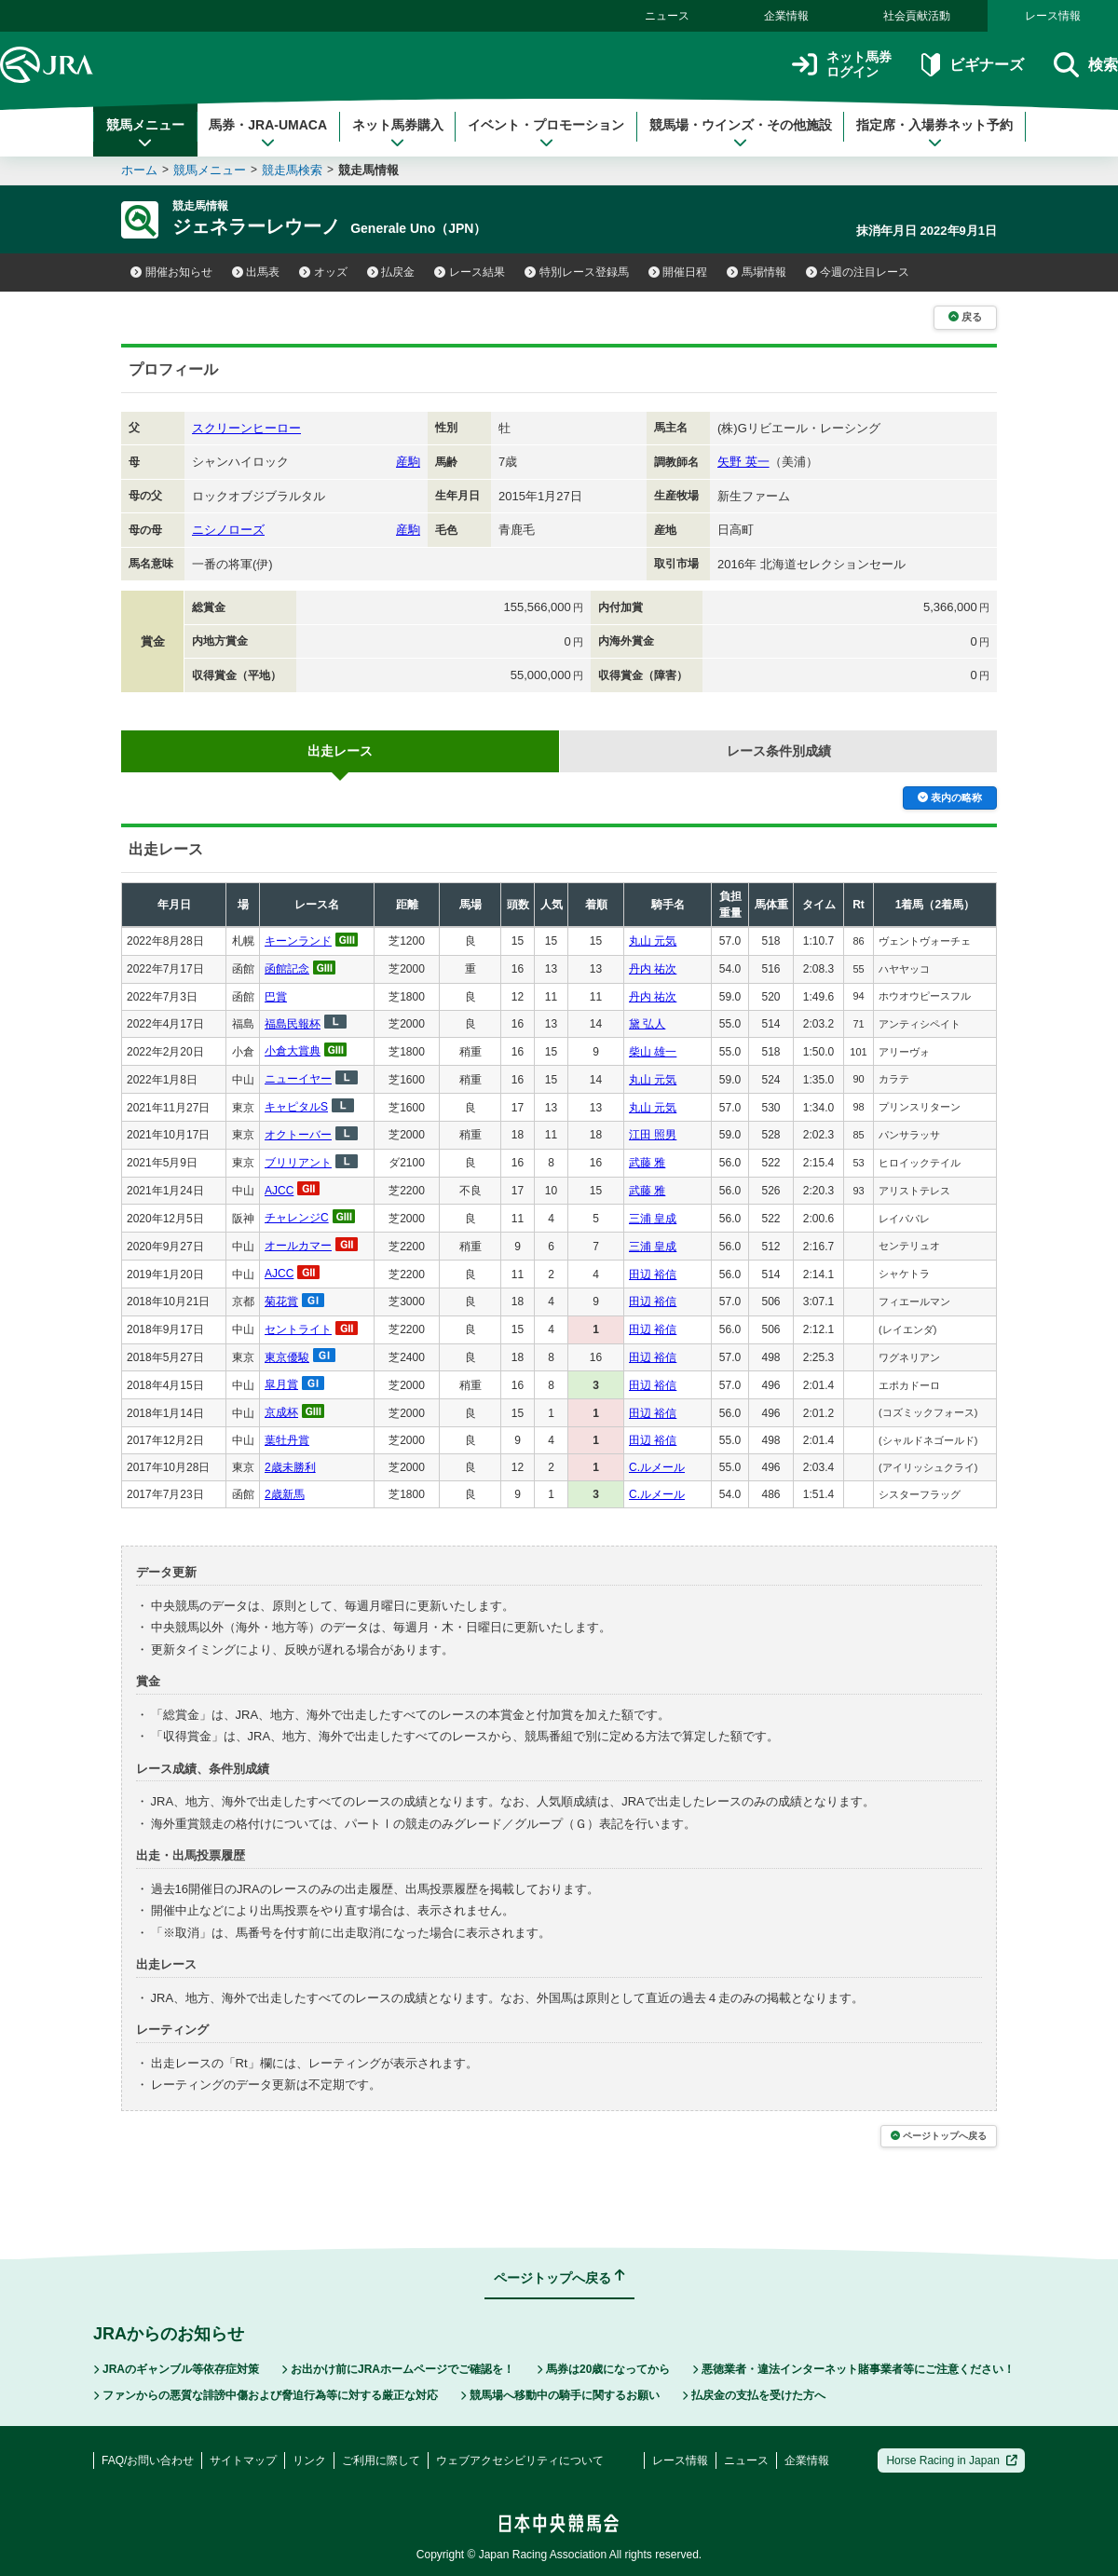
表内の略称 (950, 797)
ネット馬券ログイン (842, 64)
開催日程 (678, 272)
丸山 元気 (652, 940)
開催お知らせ (171, 272)
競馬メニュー (145, 133)
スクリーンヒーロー (246, 428)
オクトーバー (298, 1134)
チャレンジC (297, 1217)
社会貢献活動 (916, 15)
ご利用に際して (381, 2460)
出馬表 (256, 272)
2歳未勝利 (290, 1467)
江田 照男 (652, 1134)
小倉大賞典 (292, 1050)
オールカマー (298, 1245)
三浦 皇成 (652, 1218)
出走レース (340, 750)
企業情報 (786, 15)
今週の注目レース (858, 272)
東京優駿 (287, 1357)
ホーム (139, 170)
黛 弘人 (647, 1023)
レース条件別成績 (779, 750)
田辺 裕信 (652, 1274)
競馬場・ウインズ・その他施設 (740, 133)
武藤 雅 (647, 1162)
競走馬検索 (292, 170)
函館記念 (287, 968)
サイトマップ (243, 2460)
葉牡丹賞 (287, 1440)
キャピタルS (296, 1106)
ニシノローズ (228, 530)
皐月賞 (281, 1384)
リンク (309, 2460)
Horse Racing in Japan (951, 2460)
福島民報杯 (292, 1023)
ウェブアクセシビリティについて (520, 2460)
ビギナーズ (972, 64)
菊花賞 (281, 1301)
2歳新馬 (285, 1494)
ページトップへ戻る (939, 2136)
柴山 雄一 (652, 1051)
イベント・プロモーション (546, 133)
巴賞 (276, 996)
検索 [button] (1086, 64)
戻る (965, 316)
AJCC (279, 1190)
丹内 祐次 (652, 968)
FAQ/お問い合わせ (148, 2460)
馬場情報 (756, 272)
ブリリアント (298, 1162)
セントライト (298, 1329)
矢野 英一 (743, 462)
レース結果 (469, 272)
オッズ (323, 272)
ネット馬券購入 (397, 133)
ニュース (667, 15)
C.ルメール (657, 1467)
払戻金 (391, 272)
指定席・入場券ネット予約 (934, 133)
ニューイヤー (298, 1078)
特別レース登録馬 (577, 272)
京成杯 (281, 1412)
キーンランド (298, 940)
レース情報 (1053, 15)
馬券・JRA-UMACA (268, 133)
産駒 (408, 462)
